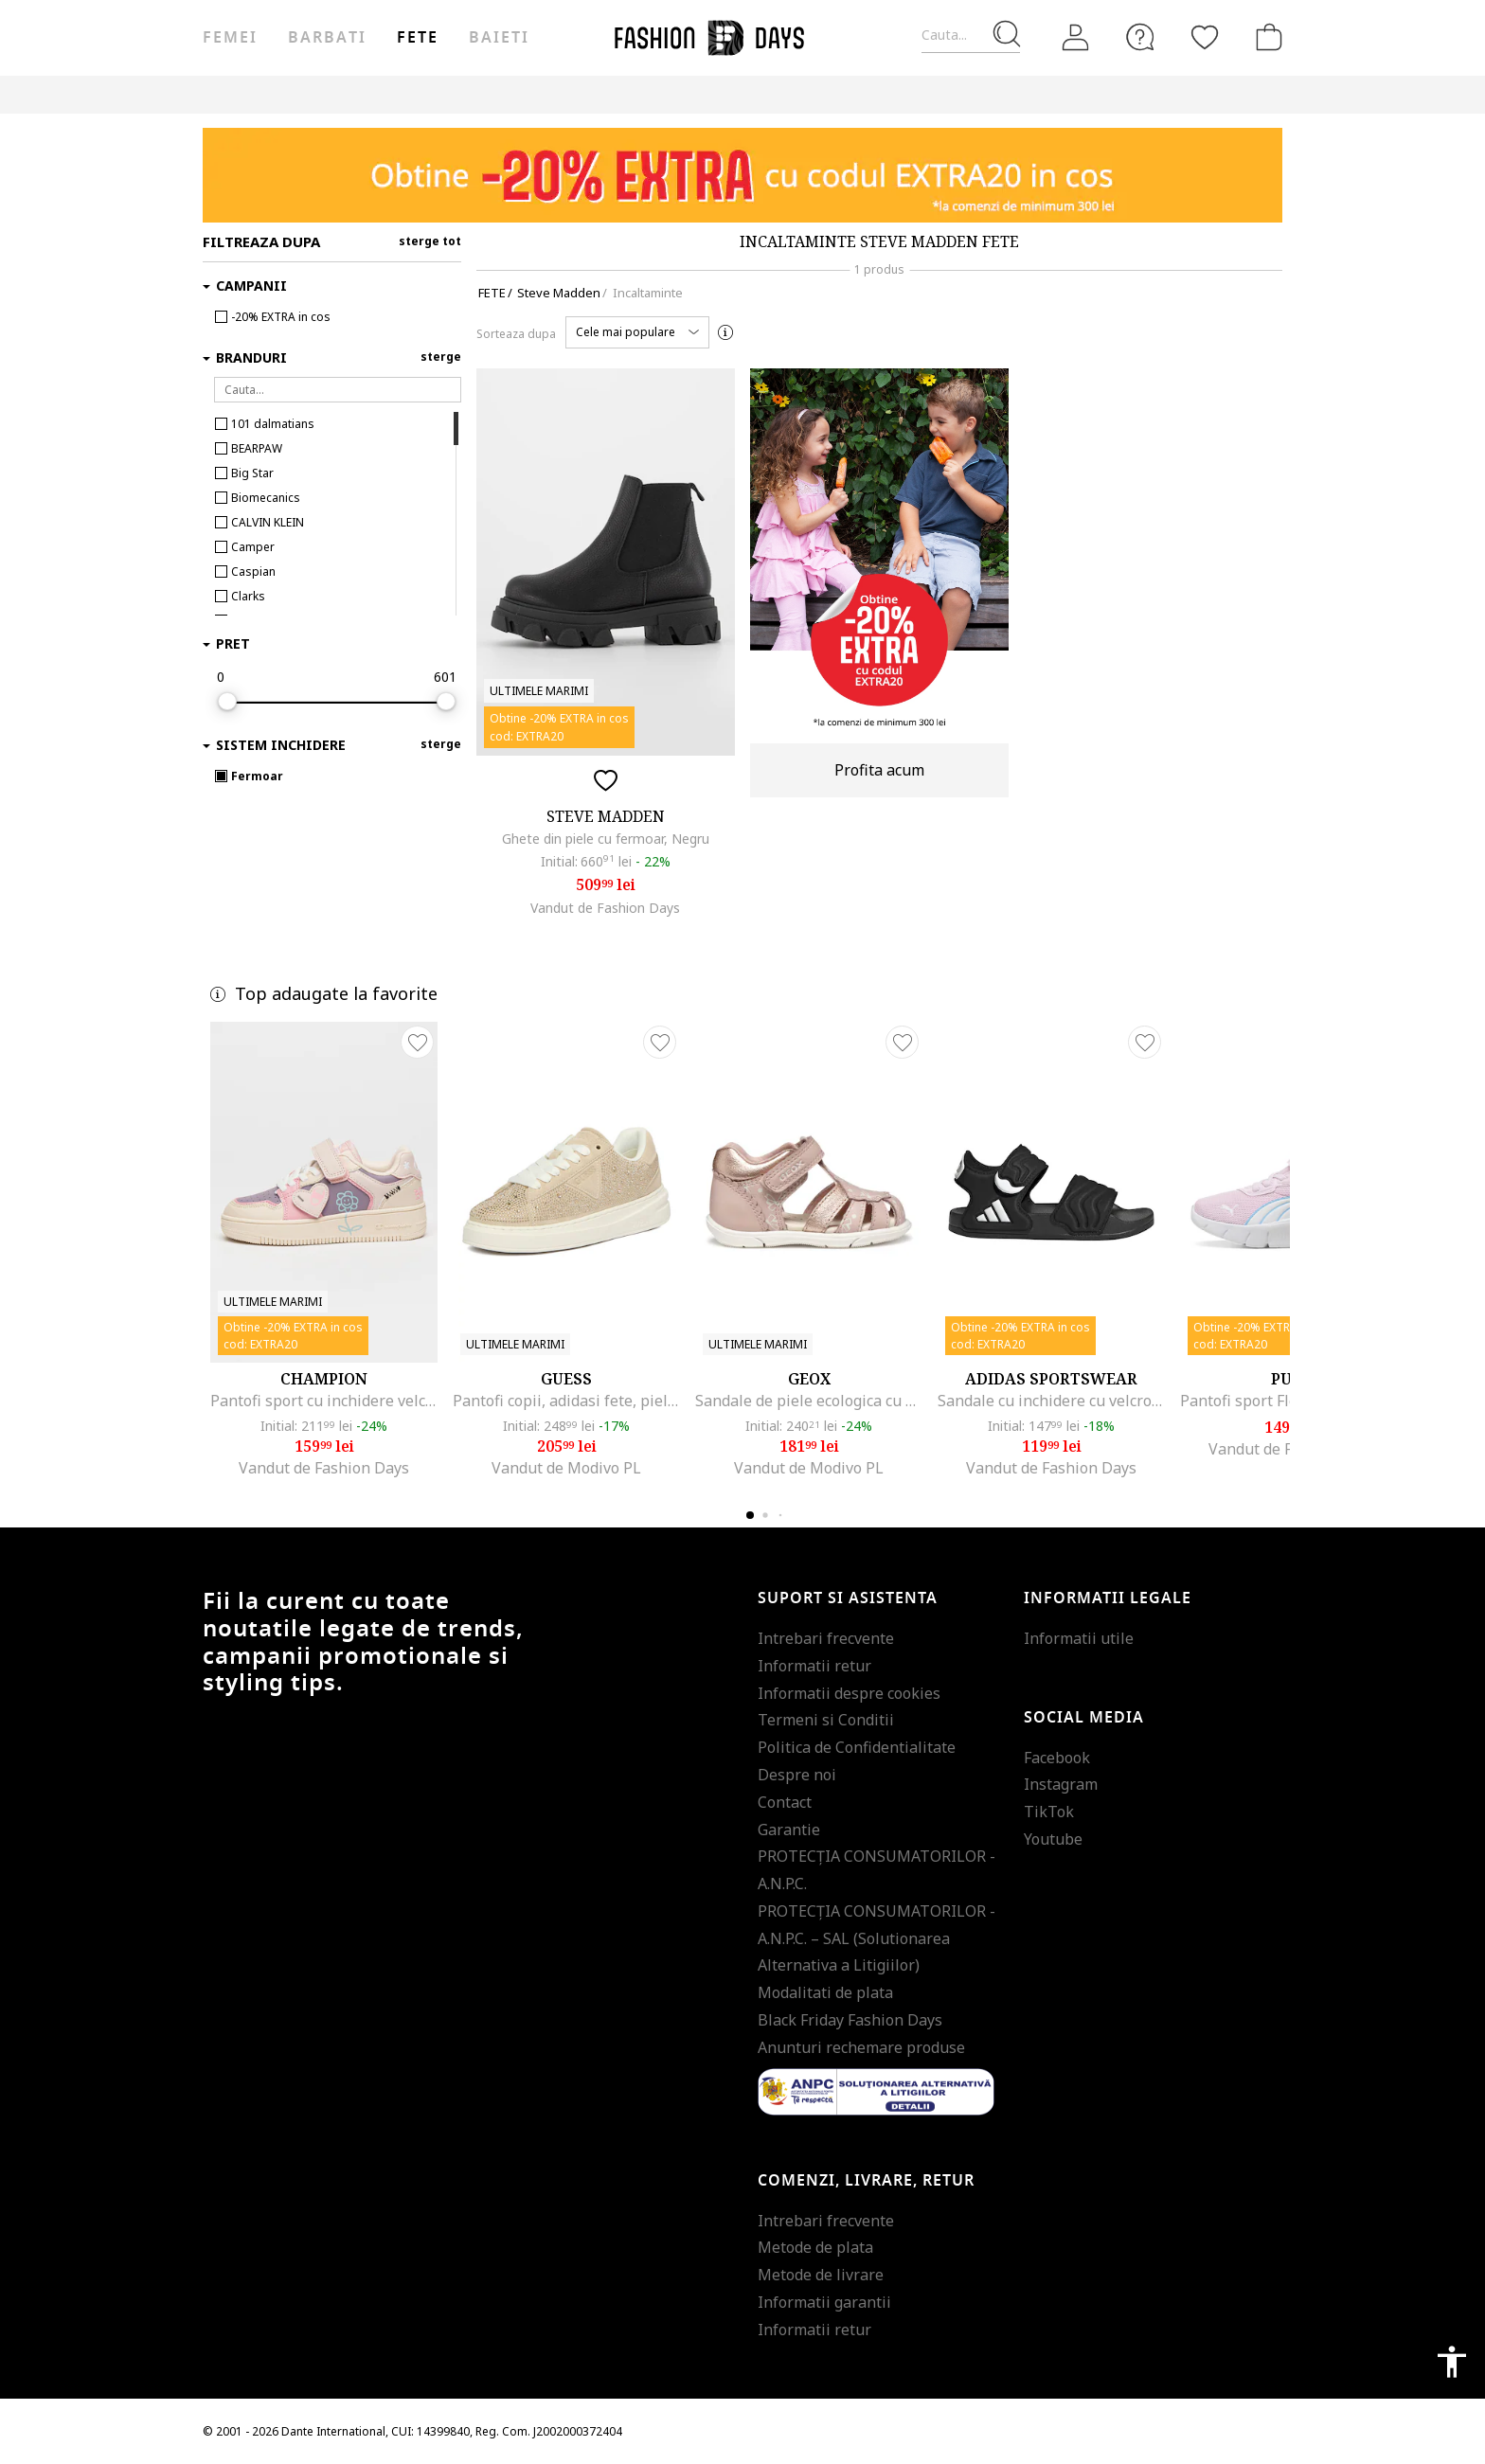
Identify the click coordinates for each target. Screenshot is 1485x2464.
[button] (637, 332)
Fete (417, 38)
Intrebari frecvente (826, 1638)
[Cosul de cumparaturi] (1265, 37)
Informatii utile (1079, 1638)
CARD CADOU (717, 94)
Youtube (1053, 1839)
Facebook (1057, 1757)
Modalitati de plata (825, 1992)
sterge (440, 356)
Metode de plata (815, 2247)
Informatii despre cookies (849, 1693)
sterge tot (430, 241)
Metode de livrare (821, 2274)
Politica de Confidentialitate (857, 1747)
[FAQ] (1140, 37)
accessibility (1452, 2362)
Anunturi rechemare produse (861, 2047)
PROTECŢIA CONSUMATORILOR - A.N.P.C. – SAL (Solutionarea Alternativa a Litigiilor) (876, 1938)
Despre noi (797, 1774)
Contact (785, 1802)
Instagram (1061, 1784)
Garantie (789, 1829)
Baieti (499, 38)
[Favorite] (1205, 37)
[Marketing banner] (742, 175)
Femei (230, 38)
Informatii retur (814, 1665)
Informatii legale (1107, 1598)
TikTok (1049, 1811)
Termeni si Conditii (826, 1719)
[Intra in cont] (1076, 38)
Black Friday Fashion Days (850, 2019)
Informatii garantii (824, 2302)
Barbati (327, 38)
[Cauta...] (970, 35)
